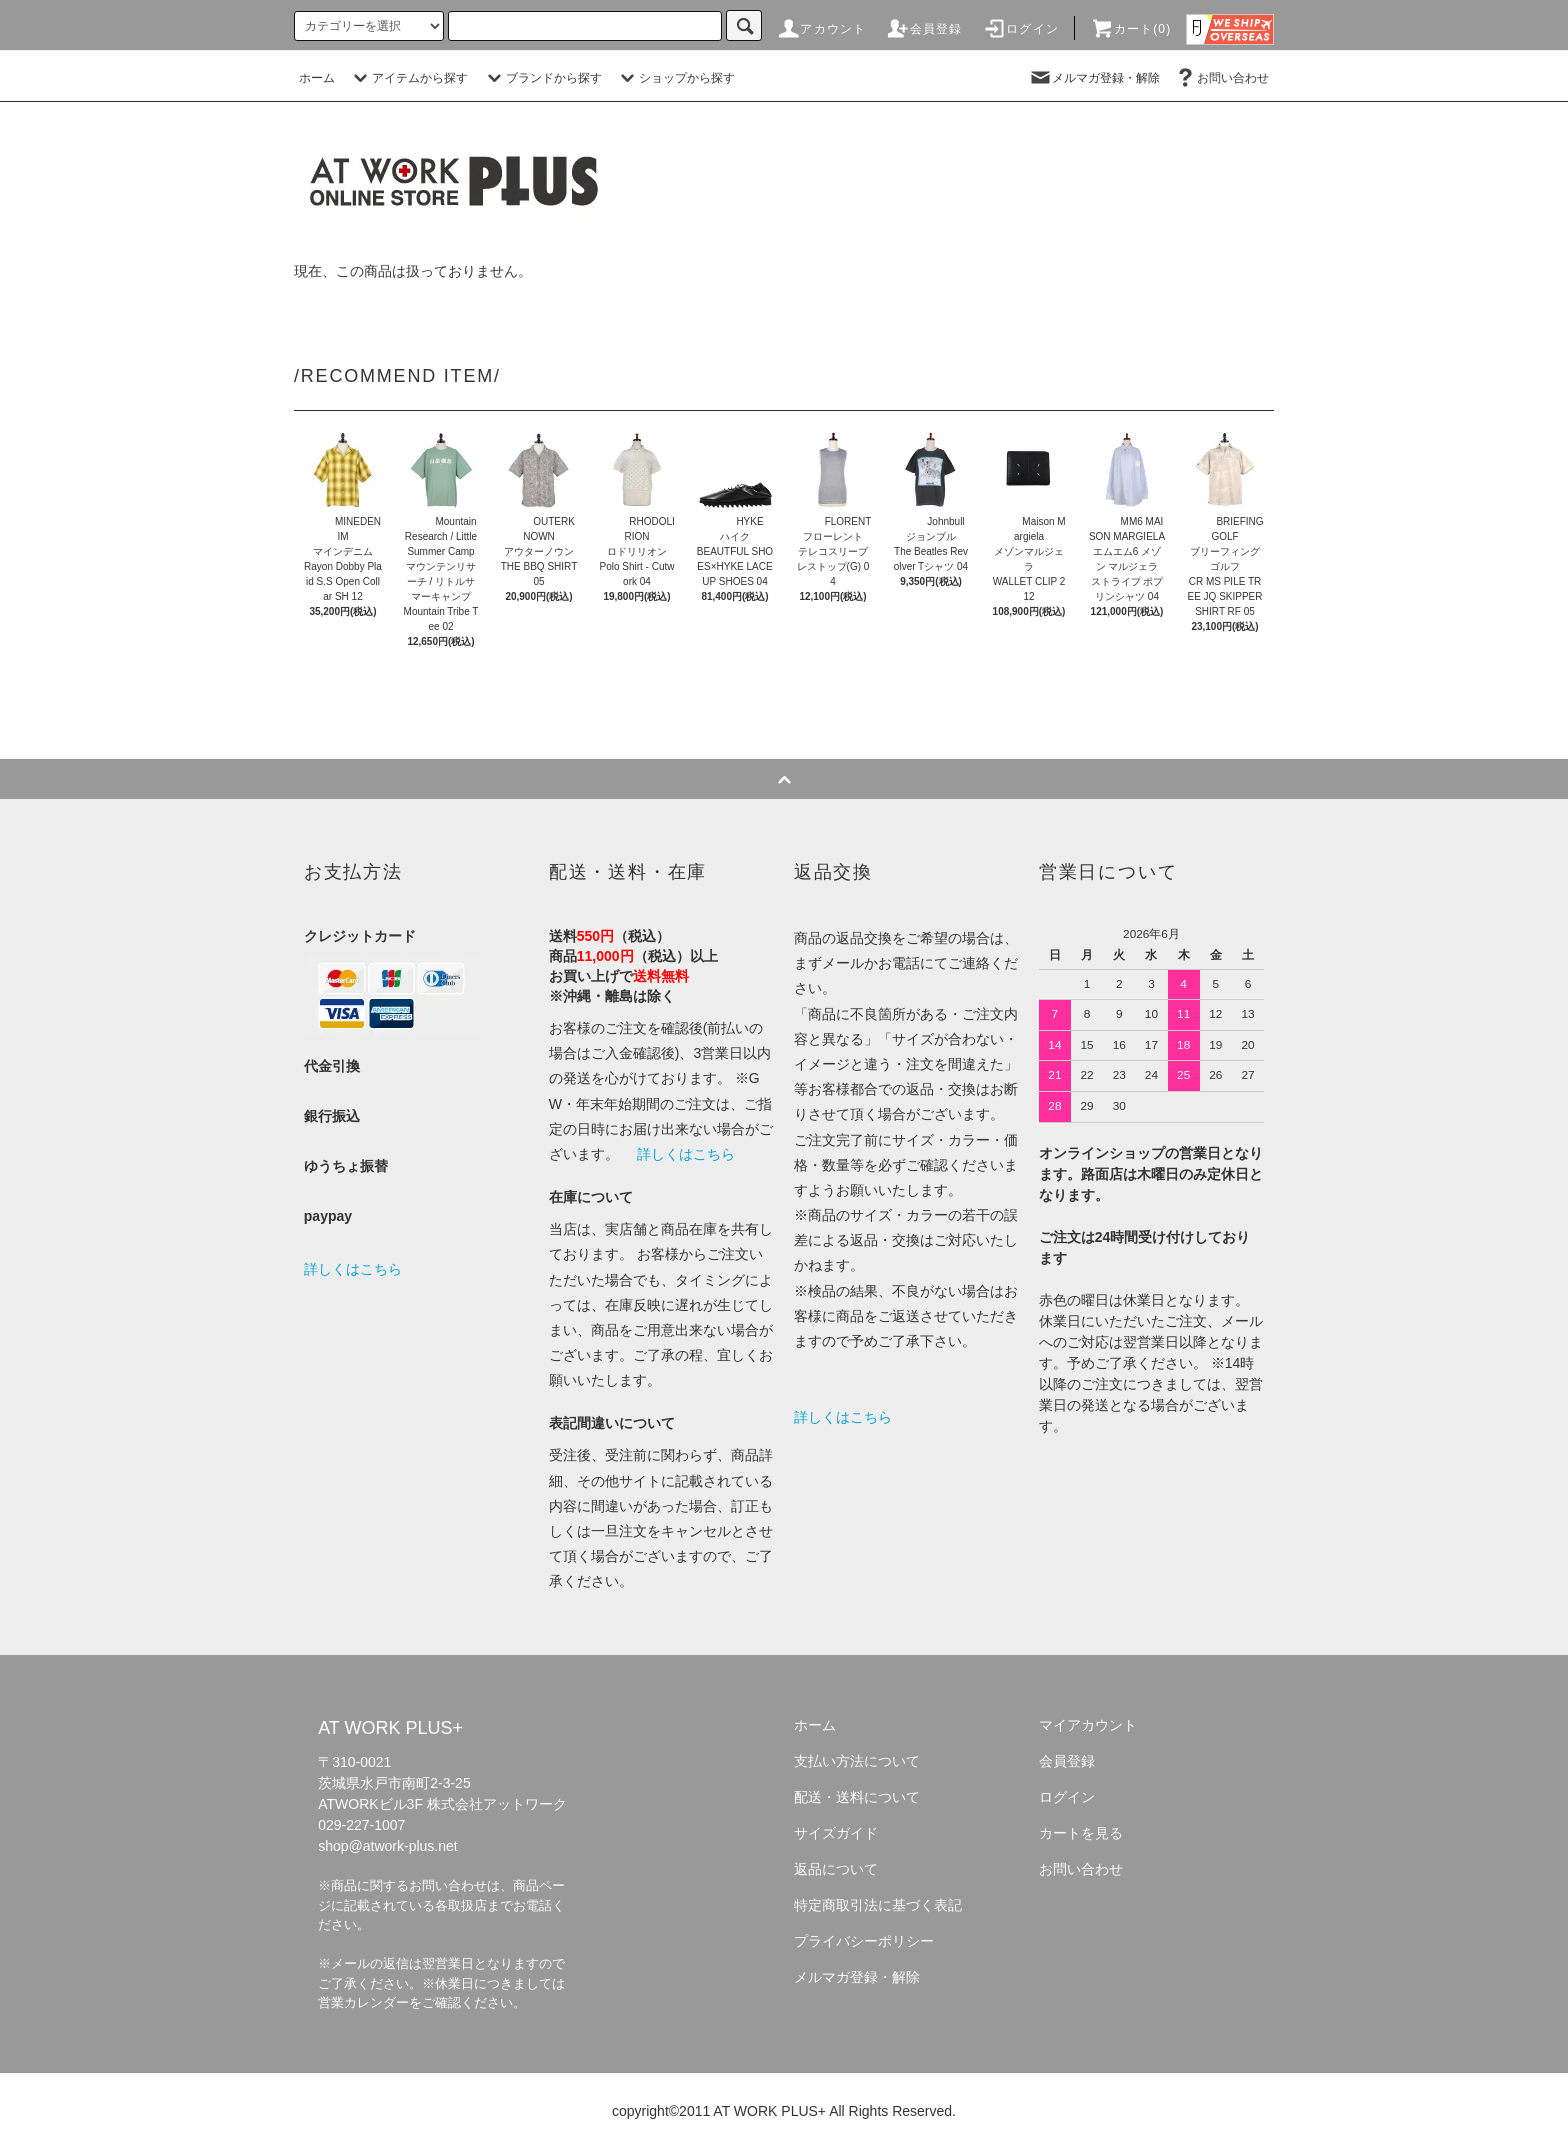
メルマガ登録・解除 (1094, 78)
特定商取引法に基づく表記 (878, 1905)
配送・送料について (857, 1797)
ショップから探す (675, 78)
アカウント (821, 29)
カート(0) (1131, 29)
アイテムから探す (408, 78)
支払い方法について (857, 1761)
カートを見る (1081, 1833)
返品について (836, 1869)
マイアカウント (1088, 1725)
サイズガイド (836, 1833)
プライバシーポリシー (864, 1941)
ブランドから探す (542, 78)
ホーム (317, 78)
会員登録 (924, 29)
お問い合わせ (1221, 78)
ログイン (1020, 29)
